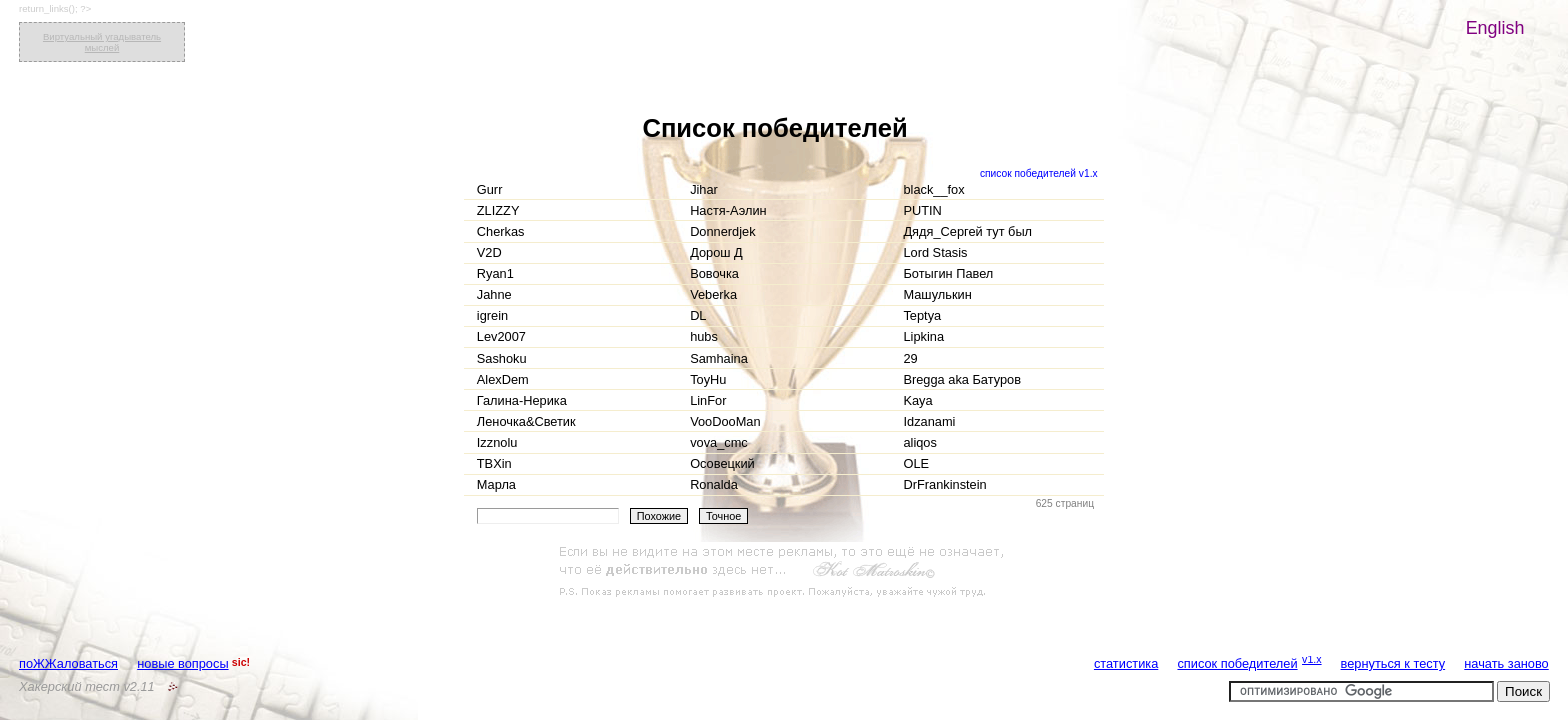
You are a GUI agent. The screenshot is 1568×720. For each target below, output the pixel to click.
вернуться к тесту (1393, 663)
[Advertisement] (784, 572)
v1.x (1312, 659)
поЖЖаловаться (68, 663)
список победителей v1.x (1039, 173)
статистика (1126, 663)
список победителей (1237, 663)
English (1495, 28)
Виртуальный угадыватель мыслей (102, 42)
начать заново (1506, 663)
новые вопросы (182, 663)
